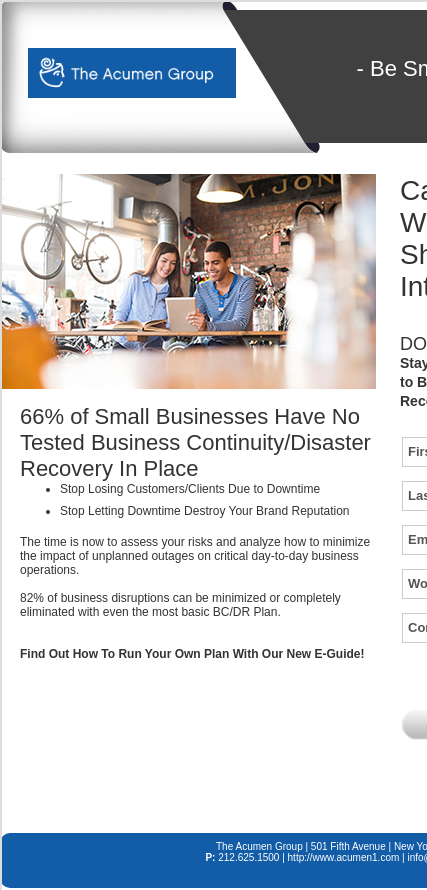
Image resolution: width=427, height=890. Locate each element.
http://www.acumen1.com (344, 857)
